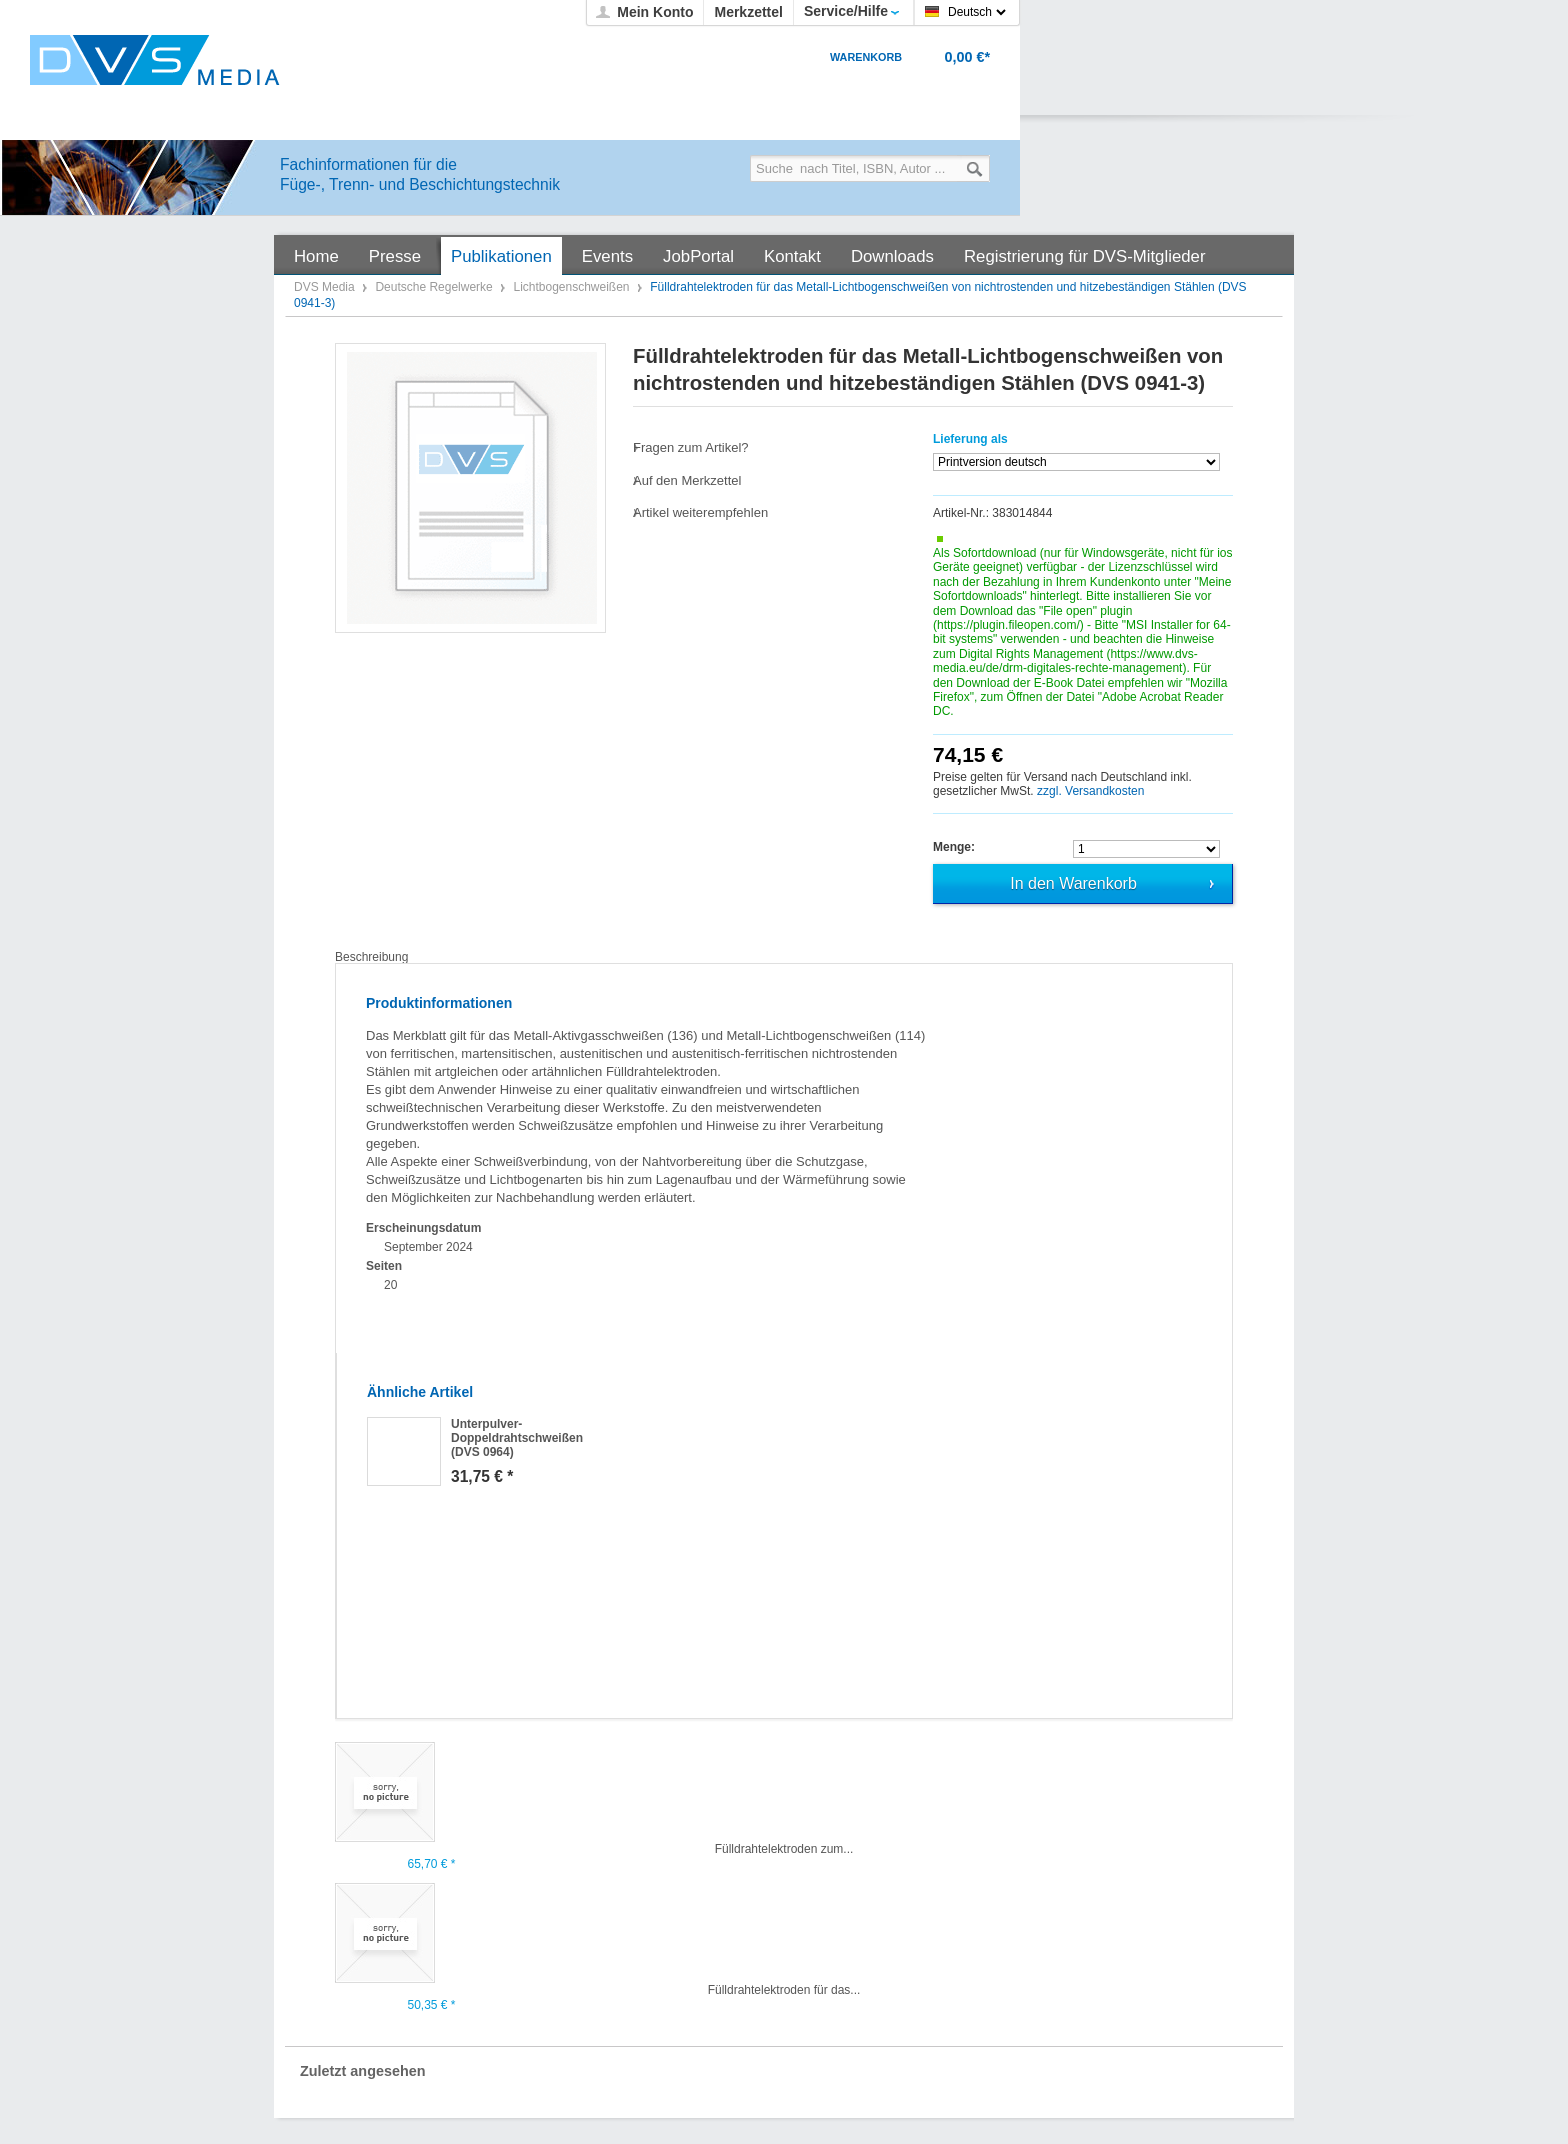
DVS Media (326, 287)
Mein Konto (655, 12)
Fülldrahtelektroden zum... (784, 1849)
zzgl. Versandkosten (1090, 791)
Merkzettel (748, 12)
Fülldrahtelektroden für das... (784, 1990)
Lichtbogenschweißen (572, 287)
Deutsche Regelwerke (435, 287)
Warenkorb (866, 57)
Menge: (954, 847)
